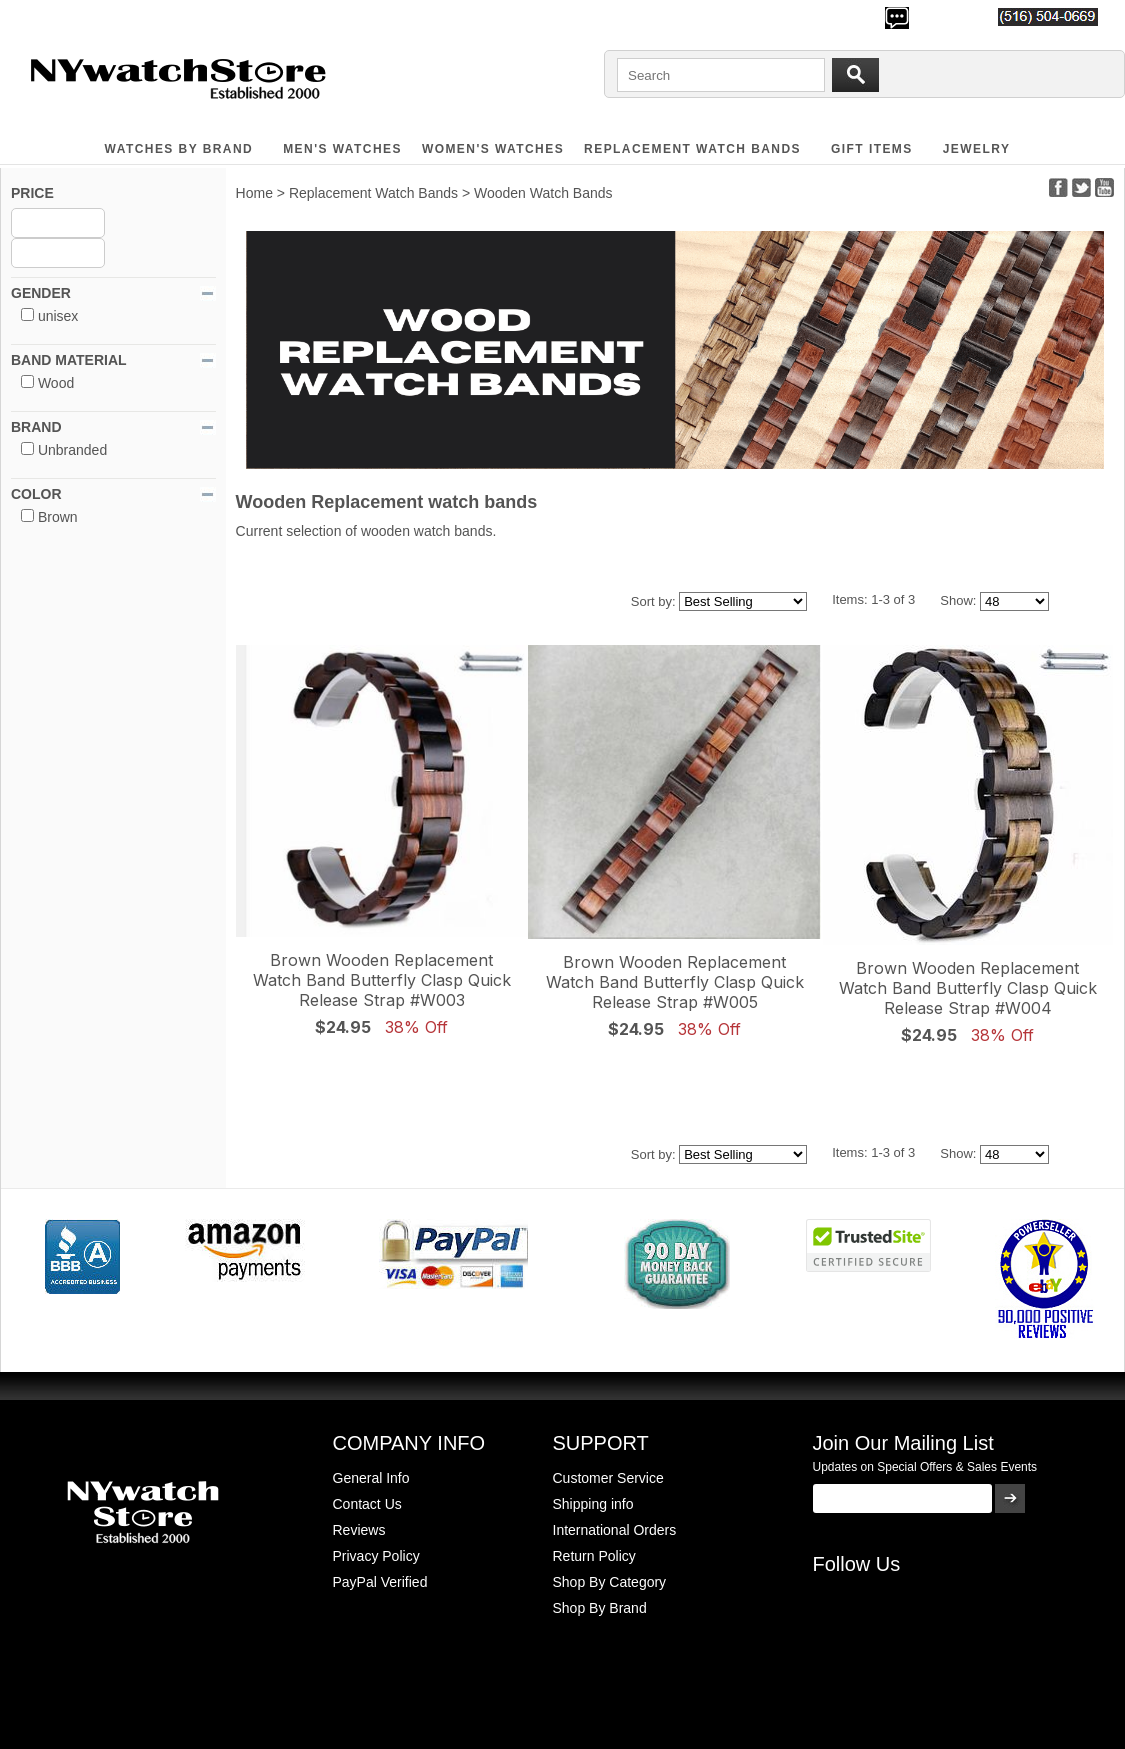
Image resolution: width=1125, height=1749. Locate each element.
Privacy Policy (376, 1556)
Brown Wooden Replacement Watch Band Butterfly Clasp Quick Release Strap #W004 (968, 988)
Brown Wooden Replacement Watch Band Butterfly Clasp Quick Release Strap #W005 (675, 982)
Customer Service (608, 1478)
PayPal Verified (380, 1582)
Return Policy (594, 1556)
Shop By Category (610, 1582)
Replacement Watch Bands (692, 149)
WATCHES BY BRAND (179, 149)
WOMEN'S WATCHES (493, 149)
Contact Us (367, 1504)
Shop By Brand (600, 1608)
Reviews (359, 1530)
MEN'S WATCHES (342, 149)
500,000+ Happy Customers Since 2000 (129, 16)
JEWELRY (977, 149)
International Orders (615, 1530)
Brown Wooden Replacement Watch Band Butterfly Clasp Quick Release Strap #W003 (382, 980)
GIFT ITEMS (872, 149)
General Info (371, 1478)
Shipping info (593, 1504)
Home (254, 193)
